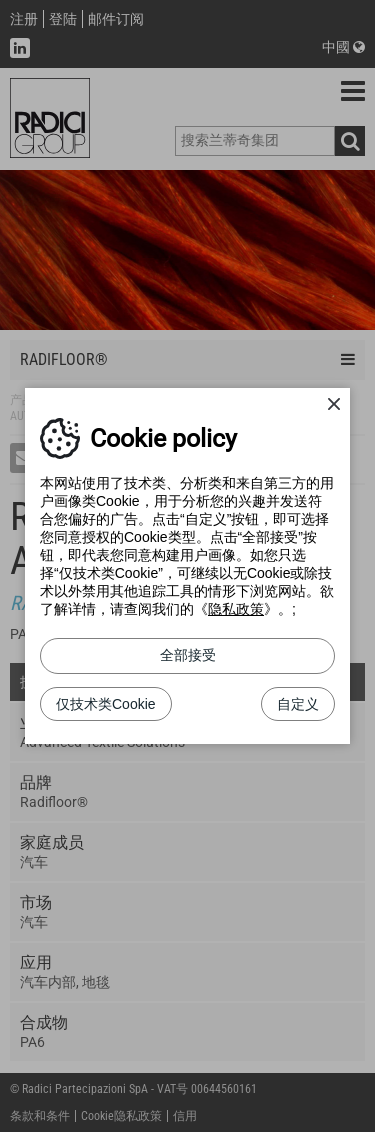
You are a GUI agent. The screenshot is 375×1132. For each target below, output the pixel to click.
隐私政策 (236, 609)
